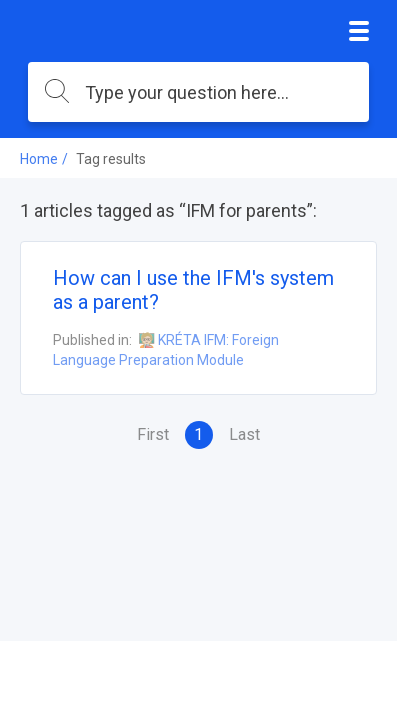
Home (39, 159)
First (153, 434)
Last (244, 434)
